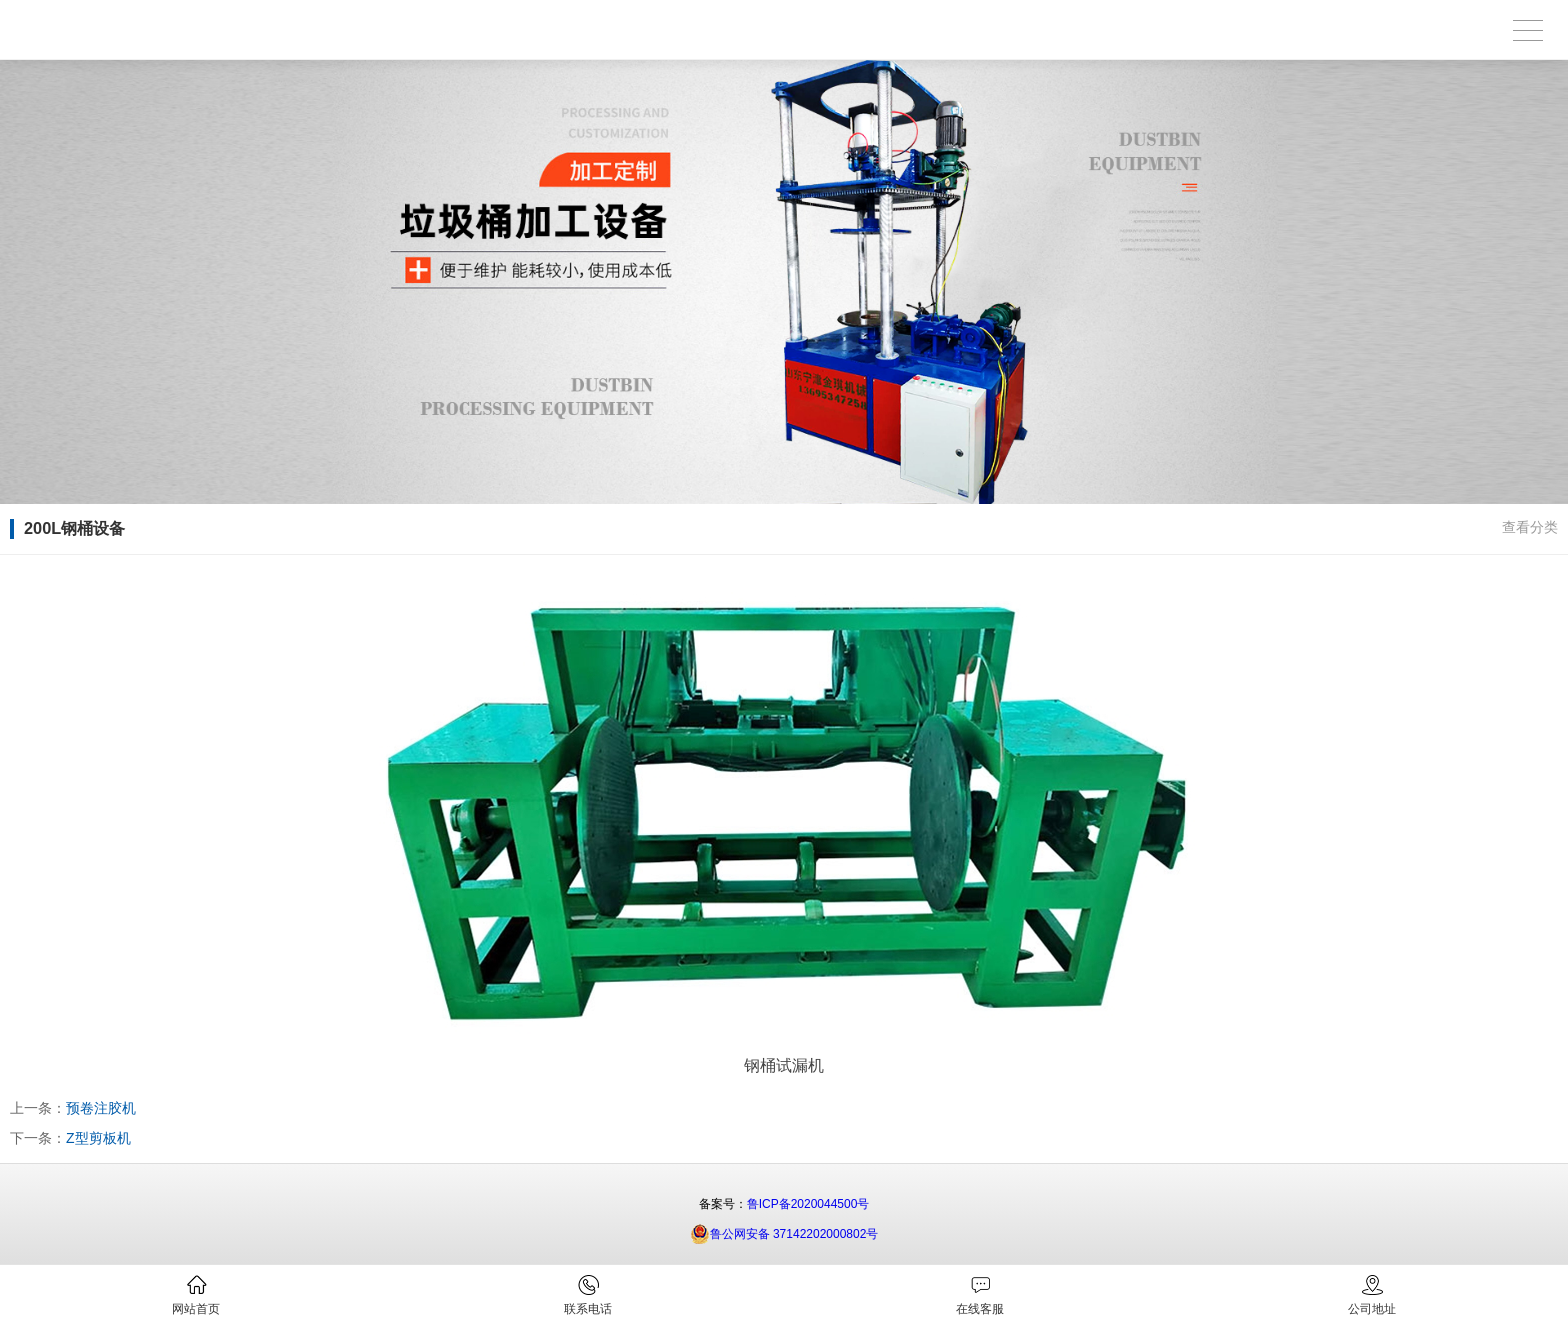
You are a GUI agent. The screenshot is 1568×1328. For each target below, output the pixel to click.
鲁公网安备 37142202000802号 (784, 1234)
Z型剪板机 (98, 1138)
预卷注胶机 (101, 1108)
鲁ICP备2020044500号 (808, 1204)
